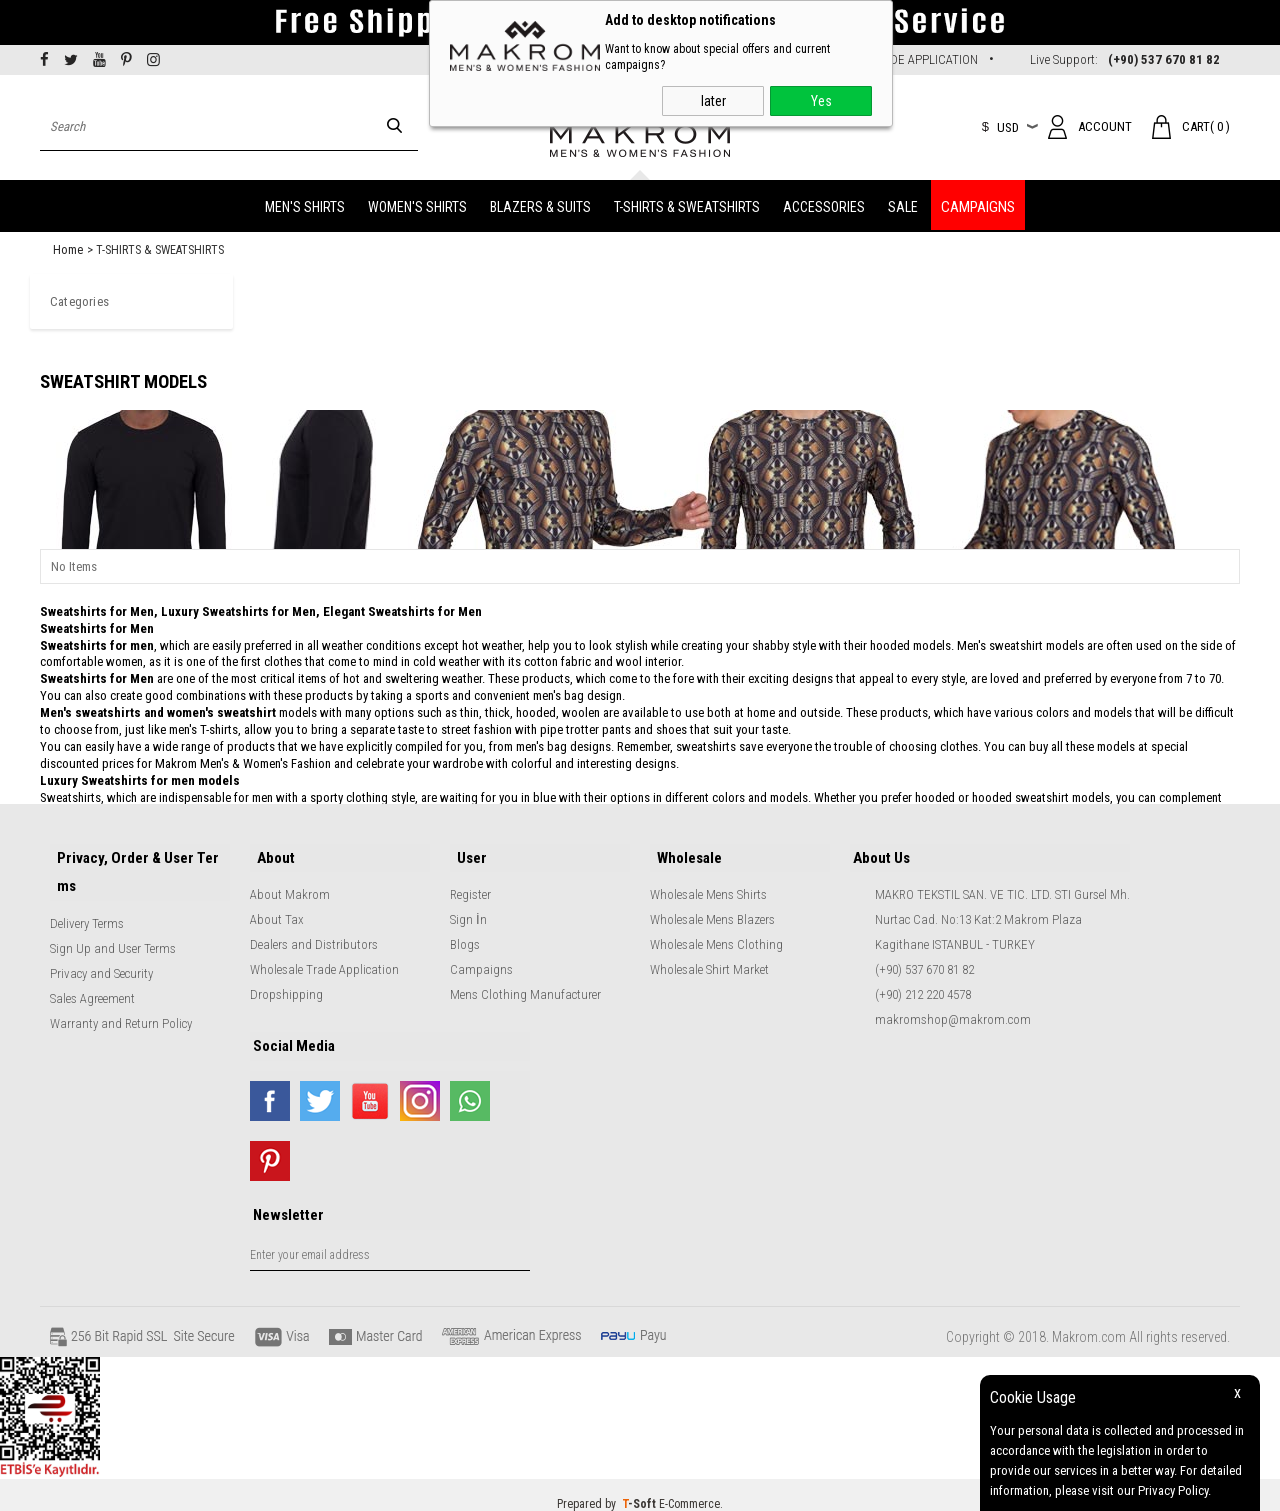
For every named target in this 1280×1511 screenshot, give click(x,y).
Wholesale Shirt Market (709, 959)
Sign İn (468, 909)
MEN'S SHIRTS (305, 202)
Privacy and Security (101, 954)
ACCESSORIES (824, 202)
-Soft (640, 1486)
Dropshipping (286, 984)
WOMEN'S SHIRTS (417, 202)
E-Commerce (689, 1486)
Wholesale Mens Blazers (712, 909)
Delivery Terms (87, 904)
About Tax (277, 909)
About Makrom (290, 884)
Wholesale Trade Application (324, 959)
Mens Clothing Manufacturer (525, 984)
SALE (903, 202)
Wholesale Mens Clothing (716, 934)
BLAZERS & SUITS (540, 202)
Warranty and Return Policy (121, 1004)
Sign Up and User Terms (113, 929)
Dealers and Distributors (314, 934)
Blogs (465, 934)
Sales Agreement (92, 979)
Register (470, 884)
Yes (821, 101)
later (713, 101)
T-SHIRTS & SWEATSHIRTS (687, 202)
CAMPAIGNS (978, 202)
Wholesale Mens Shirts (708, 884)
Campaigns (481, 959)
